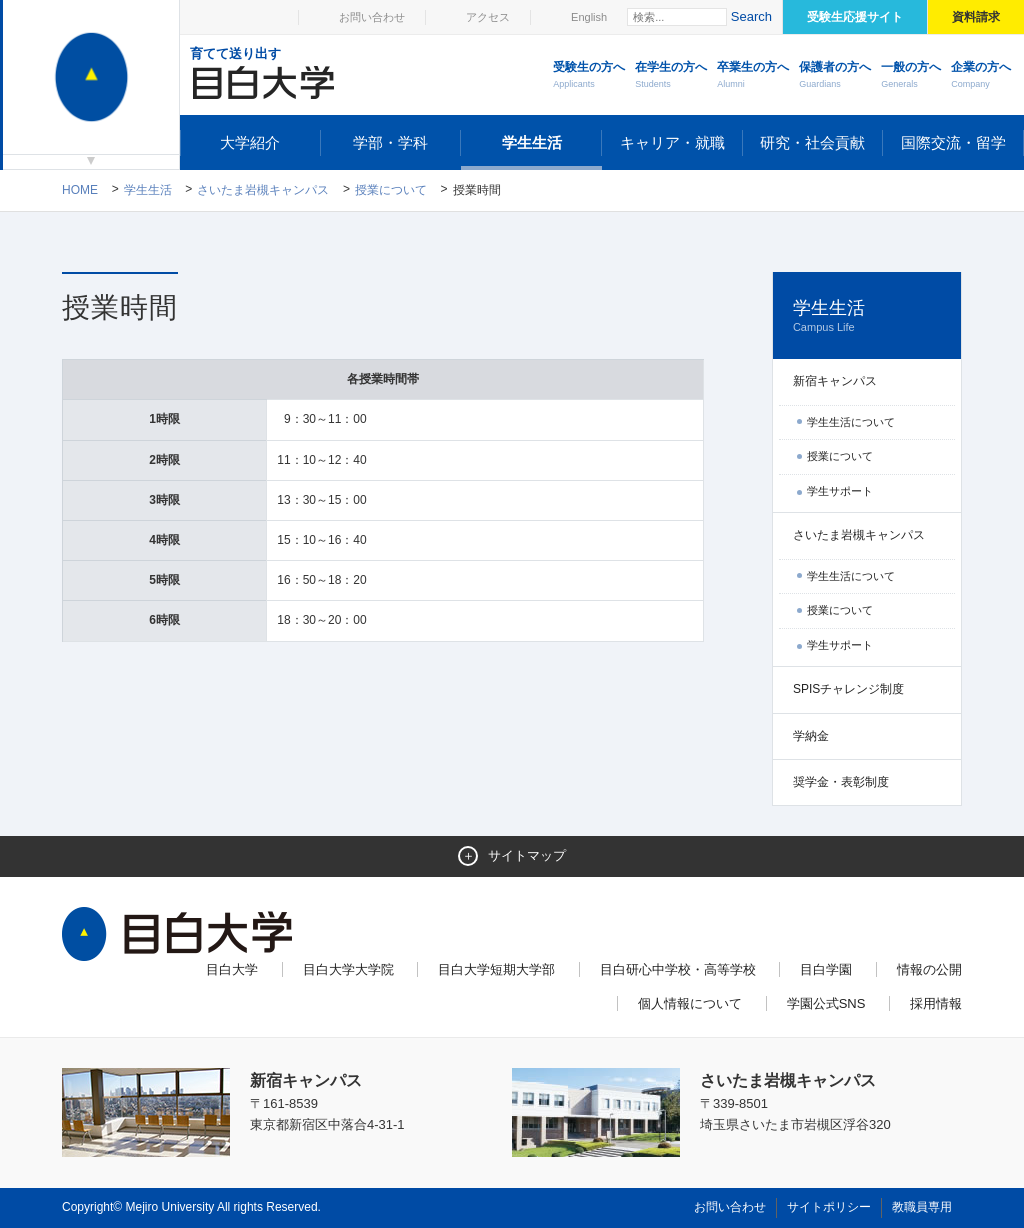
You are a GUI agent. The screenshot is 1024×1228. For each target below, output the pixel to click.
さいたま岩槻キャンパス (263, 190)
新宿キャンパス (835, 381)
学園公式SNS (826, 1003)
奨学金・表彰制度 (841, 782)
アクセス (488, 17)
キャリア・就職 (672, 142)
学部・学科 (390, 142)
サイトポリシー (829, 1207)
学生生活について (851, 422)
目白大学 (232, 969)
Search (751, 16)
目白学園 (826, 969)
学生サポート (840, 491)
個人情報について (690, 1003)
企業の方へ (981, 76)
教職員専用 (922, 1207)
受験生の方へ (589, 76)
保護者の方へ (835, 76)
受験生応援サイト (855, 17)
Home (80, 190)
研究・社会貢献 (812, 142)
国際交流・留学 (953, 142)
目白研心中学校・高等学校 (678, 969)
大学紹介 (250, 142)
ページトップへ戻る (920, 1169)
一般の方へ (911, 76)
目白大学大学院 (348, 969)
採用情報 (936, 1003)
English (589, 17)
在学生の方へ (671, 76)
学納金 (811, 736)
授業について (391, 190)
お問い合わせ (372, 17)
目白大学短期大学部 (496, 969)
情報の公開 (929, 969)
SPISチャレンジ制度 (848, 689)
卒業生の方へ (753, 76)
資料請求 (976, 17)
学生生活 (532, 142)
